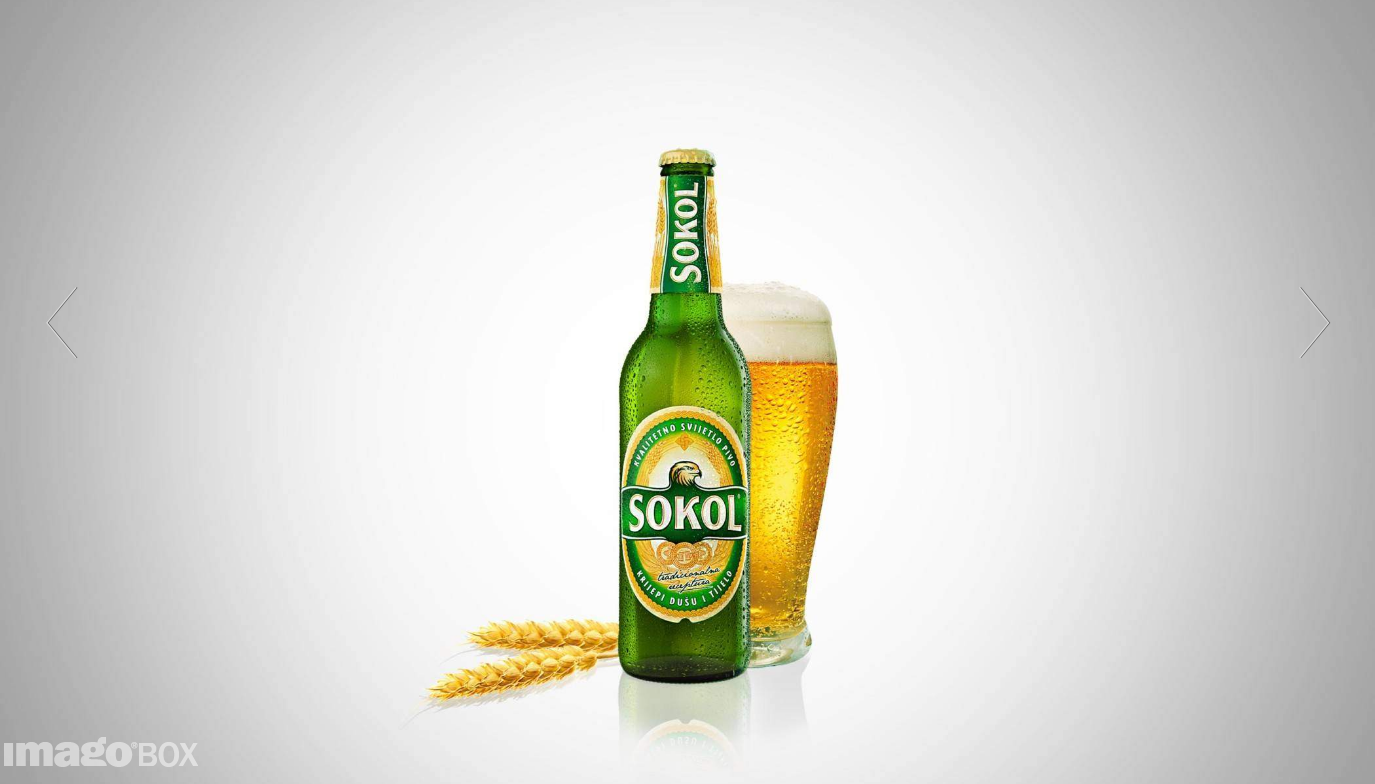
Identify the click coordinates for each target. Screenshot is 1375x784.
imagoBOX (114, 752)
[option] (687, 392)
